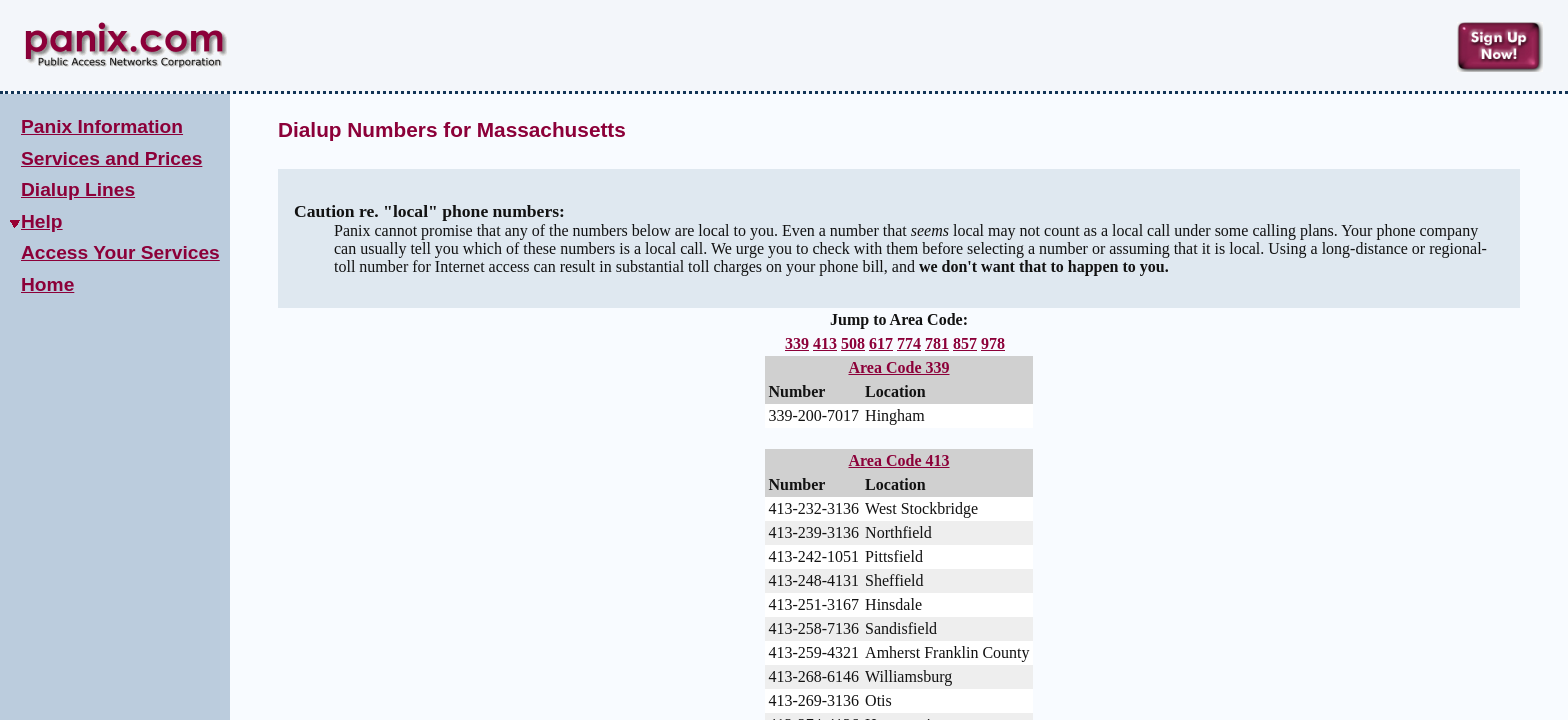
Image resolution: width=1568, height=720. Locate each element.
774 (909, 343)
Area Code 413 (898, 463)
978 (993, 343)
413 (825, 343)
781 (937, 343)
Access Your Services (120, 252)
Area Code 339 (898, 367)
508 (853, 343)
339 (797, 343)
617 (881, 343)
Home (47, 284)
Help (42, 221)
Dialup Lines (78, 189)
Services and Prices (111, 158)
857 (965, 343)
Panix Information (102, 126)
